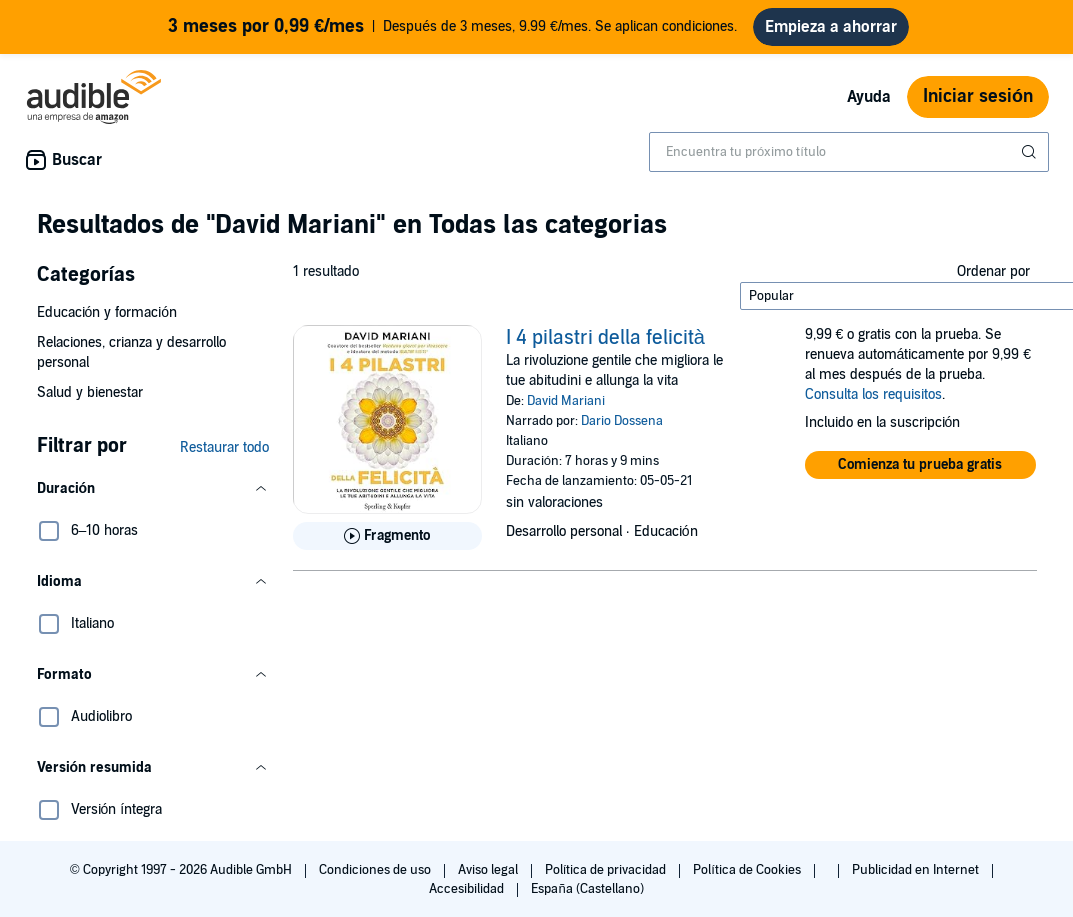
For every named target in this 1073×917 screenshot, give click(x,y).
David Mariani (566, 401)
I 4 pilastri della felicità (605, 338)
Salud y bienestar (90, 392)
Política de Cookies (748, 870)
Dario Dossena (622, 421)
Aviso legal (489, 870)
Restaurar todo (224, 447)
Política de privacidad (607, 870)
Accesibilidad (468, 889)
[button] (153, 489)
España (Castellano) (587, 889)
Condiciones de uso (376, 870)
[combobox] (849, 152)
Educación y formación (107, 312)
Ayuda (869, 97)
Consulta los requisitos (873, 394)
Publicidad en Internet (917, 870)
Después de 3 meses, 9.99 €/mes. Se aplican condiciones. (452, 27)
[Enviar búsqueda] (1031, 152)
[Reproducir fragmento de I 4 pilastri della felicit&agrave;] (387, 536)
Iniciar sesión (978, 96)
